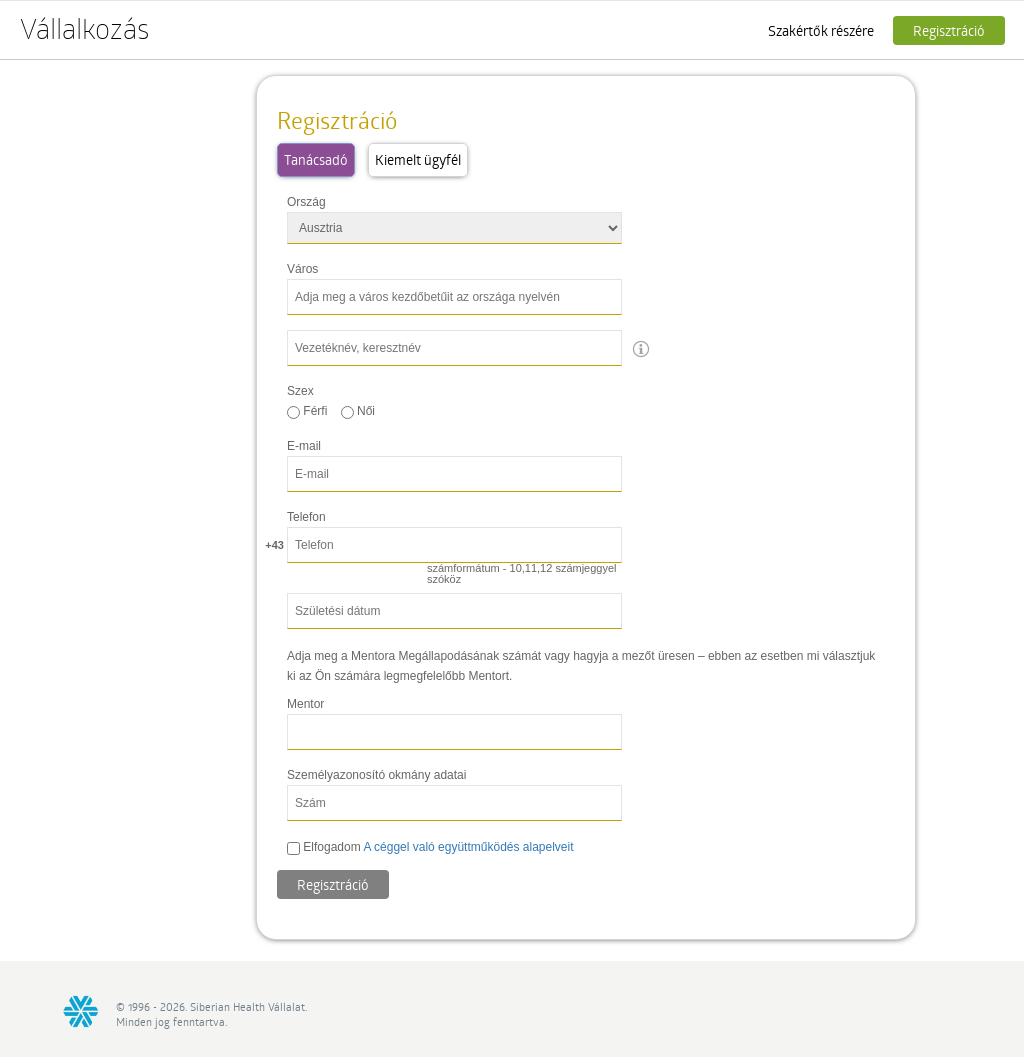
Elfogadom (430, 847)
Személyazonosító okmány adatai (376, 775)
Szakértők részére (821, 30)
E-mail (304, 446)
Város (302, 269)
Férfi (307, 411)
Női (358, 411)
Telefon (306, 517)
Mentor (305, 704)
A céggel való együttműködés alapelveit (468, 847)
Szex (300, 391)
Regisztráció (949, 30)
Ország (306, 202)
